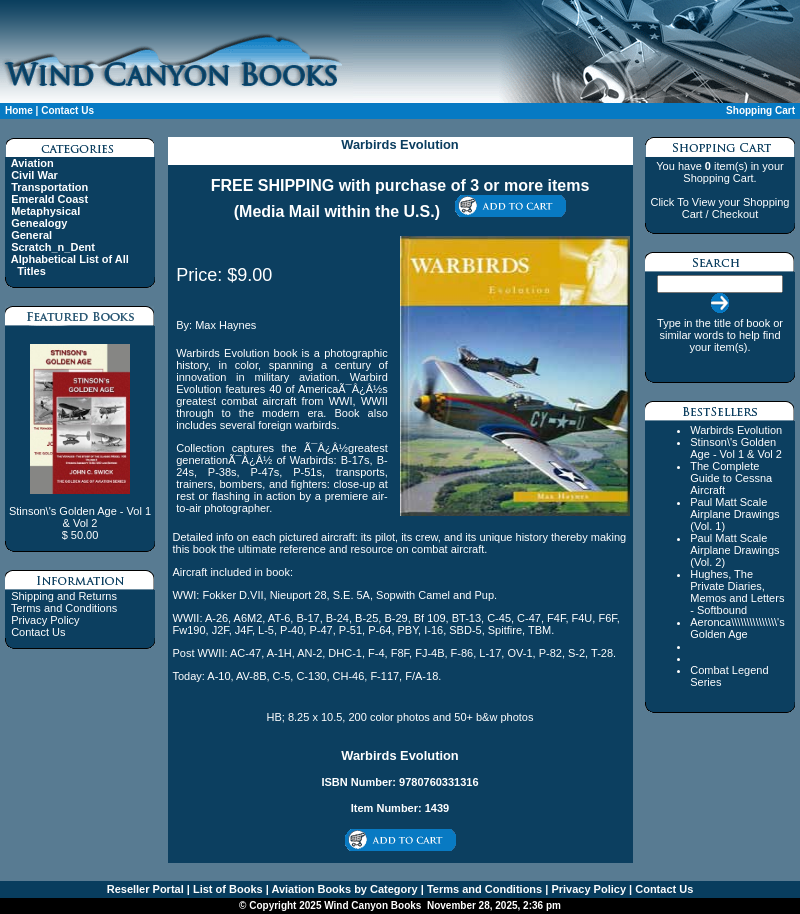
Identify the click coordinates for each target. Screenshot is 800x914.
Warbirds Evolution (736, 430)
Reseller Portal (145, 889)
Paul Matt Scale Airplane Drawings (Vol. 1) (734, 514)
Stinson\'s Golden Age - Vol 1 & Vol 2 (736, 448)
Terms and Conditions (64, 608)
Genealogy (39, 223)
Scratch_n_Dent (53, 247)
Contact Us (67, 110)
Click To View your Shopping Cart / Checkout (719, 208)
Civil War (34, 175)
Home (19, 110)
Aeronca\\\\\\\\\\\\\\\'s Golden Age (737, 628)
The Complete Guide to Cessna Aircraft (731, 478)
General (31, 235)
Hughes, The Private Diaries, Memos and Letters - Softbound (737, 592)
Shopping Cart (760, 110)
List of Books (226, 889)
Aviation (32, 163)
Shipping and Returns (64, 596)
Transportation (49, 187)
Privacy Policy (45, 620)
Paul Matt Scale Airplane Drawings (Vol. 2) (734, 550)
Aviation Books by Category (343, 889)
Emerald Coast (49, 199)
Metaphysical (45, 211)
